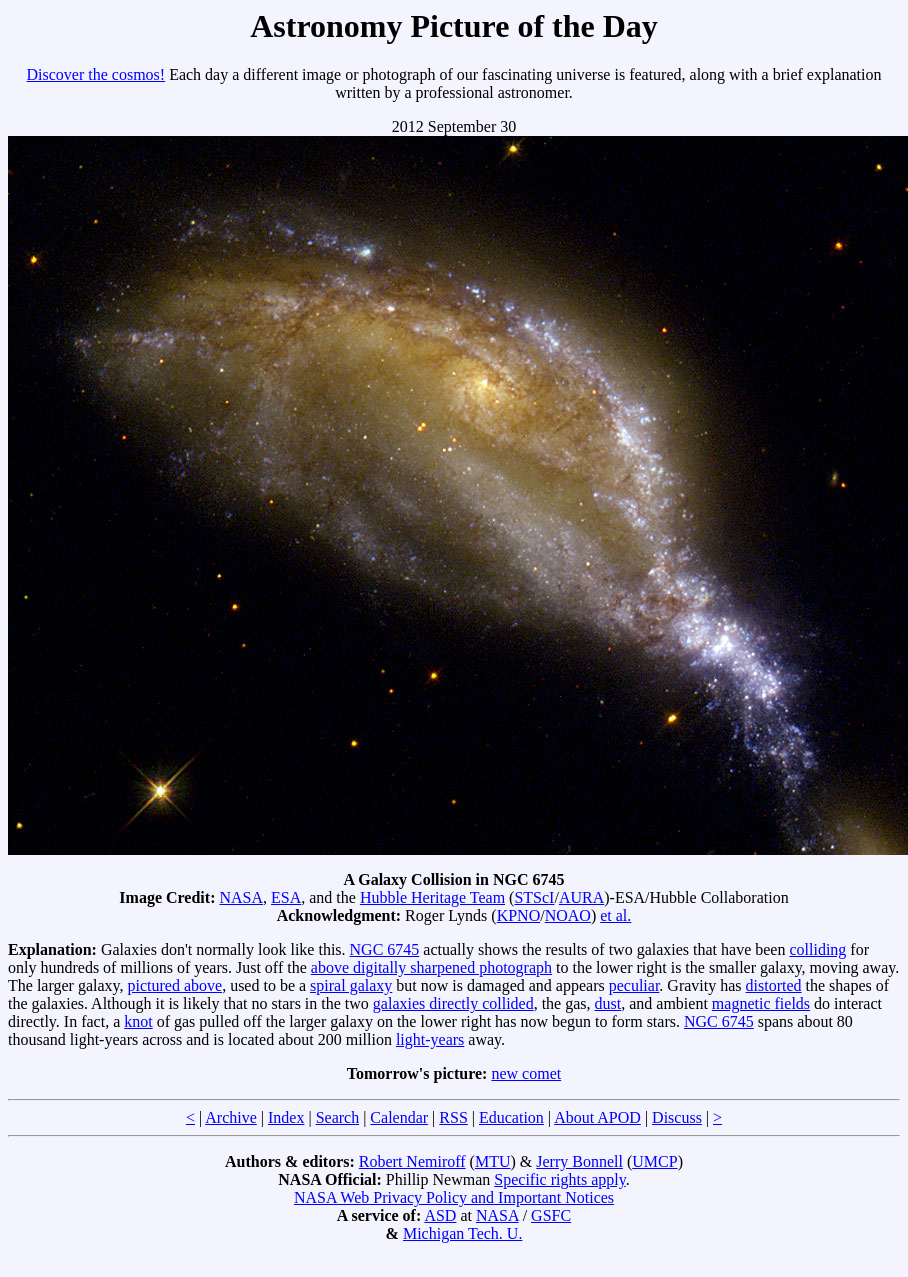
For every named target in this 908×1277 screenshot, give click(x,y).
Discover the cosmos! (96, 74)
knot (138, 1021)
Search (338, 1117)
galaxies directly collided (453, 1003)
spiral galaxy (351, 985)
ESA (286, 897)
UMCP (654, 1161)
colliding (817, 949)
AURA (581, 897)
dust (608, 1003)
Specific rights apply (559, 1179)
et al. (615, 915)
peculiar (634, 985)
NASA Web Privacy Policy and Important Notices (454, 1197)
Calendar (399, 1117)
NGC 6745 (385, 949)
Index (286, 1117)
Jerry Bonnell (579, 1161)
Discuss (677, 1117)
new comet (526, 1073)
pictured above (175, 985)
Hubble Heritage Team (432, 897)
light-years (430, 1039)
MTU (493, 1161)
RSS (453, 1117)
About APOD (597, 1117)
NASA (241, 897)
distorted (774, 985)
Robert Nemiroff (412, 1161)
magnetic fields (761, 1003)
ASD (440, 1215)
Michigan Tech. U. (462, 1233)
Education (511, 1117)
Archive (231, 1117)
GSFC (551, 1215)
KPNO (519, 915)
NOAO (568, 915)
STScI (534, 897)
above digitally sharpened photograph (431, 967)
